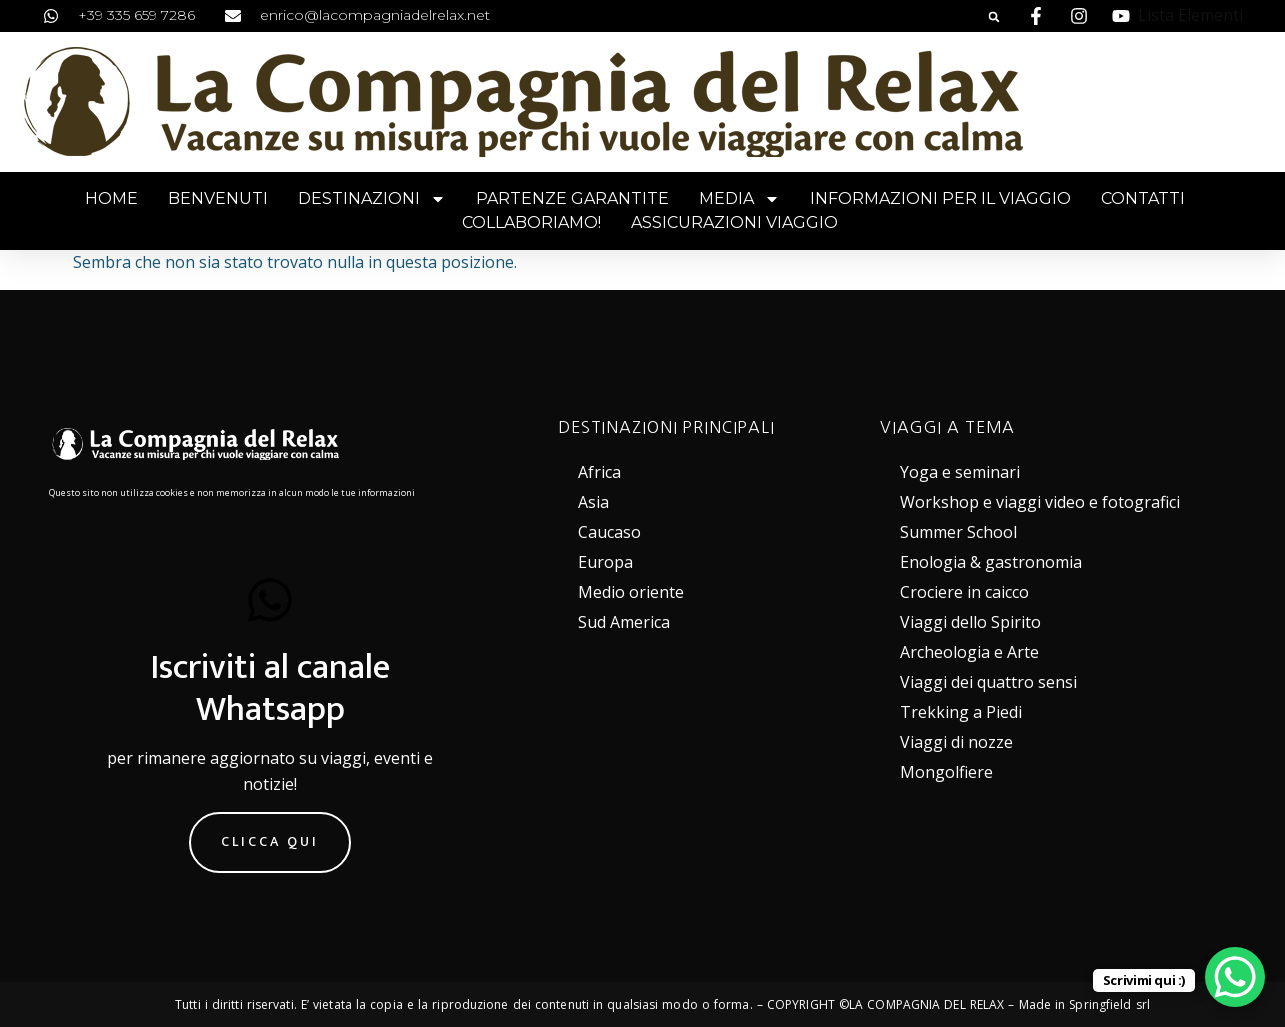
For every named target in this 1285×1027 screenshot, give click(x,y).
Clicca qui (270, 841)
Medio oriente (631, 592)
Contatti (1143, 198)
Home (111, 198)
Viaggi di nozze (956, 742)
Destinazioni (372, 199)
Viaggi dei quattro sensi (988, 682)
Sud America (624, 622)
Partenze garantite (572, 198)
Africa (599, 472)
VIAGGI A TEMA (947, 427)
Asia (593, 502)
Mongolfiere (946, 772)
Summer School (958, 532)
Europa (605, 562)
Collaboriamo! (531, 222)
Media (739, 199)
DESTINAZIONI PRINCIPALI (666, 427)
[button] (994, 17)
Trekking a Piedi (961, 712)
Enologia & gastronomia (991, 562)
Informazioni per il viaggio (940, 198)
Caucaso (609, 532)
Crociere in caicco (964, 592)
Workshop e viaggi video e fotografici (1040, 502)
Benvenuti (218, 198)
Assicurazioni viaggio (734, 222)
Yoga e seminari (960, 472)
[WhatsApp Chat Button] (1235, 977)
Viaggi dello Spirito (970, 622)
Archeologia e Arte (969, 652)
